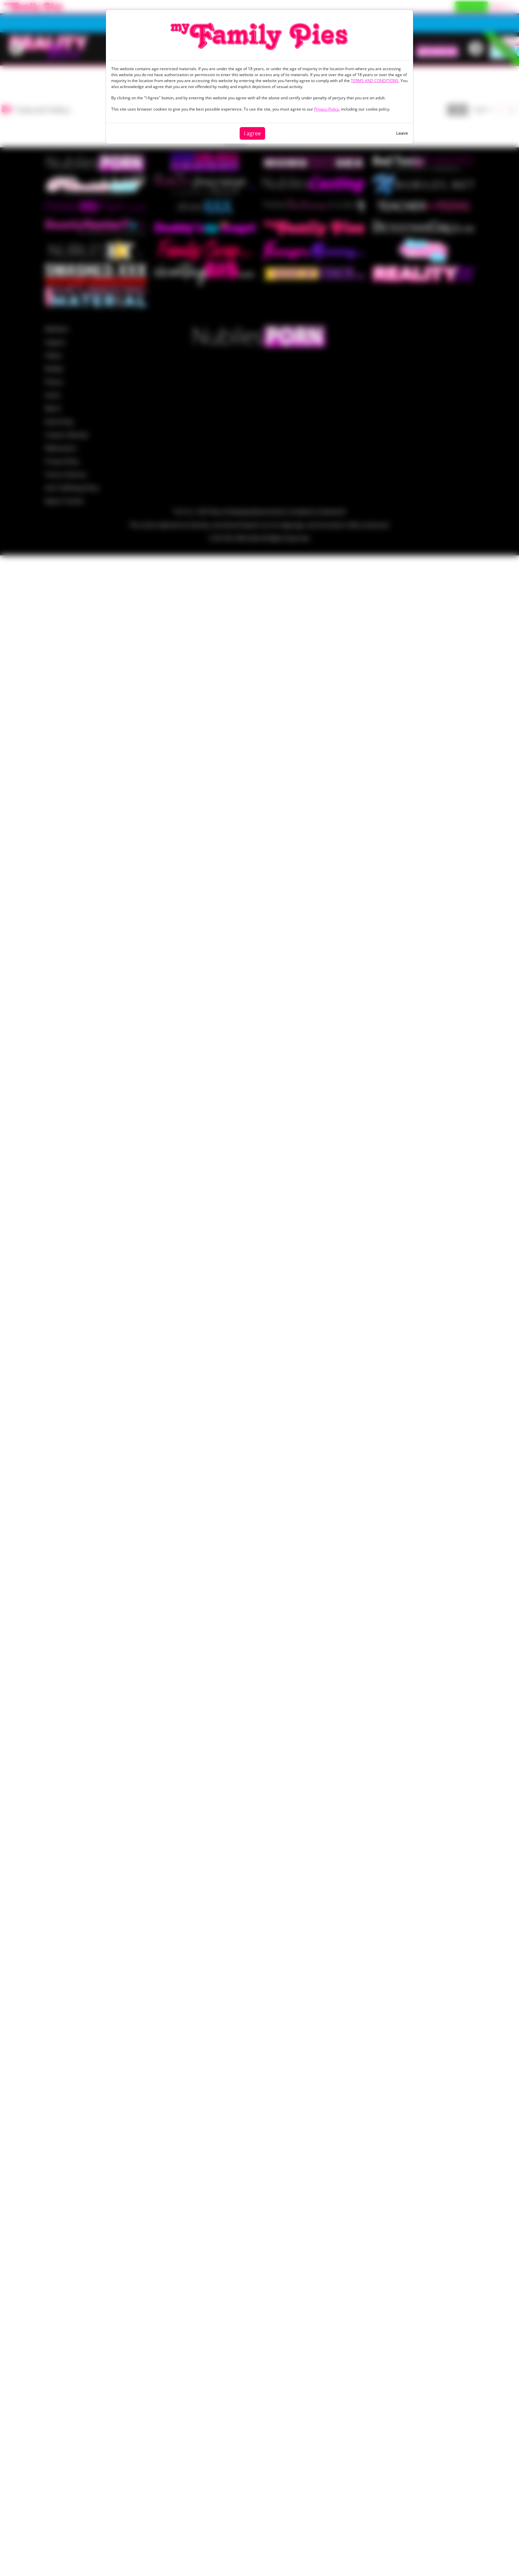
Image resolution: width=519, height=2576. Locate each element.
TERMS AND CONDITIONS (375, 80)
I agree (252, 133)
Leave (402, 133)
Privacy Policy (326, 109)
